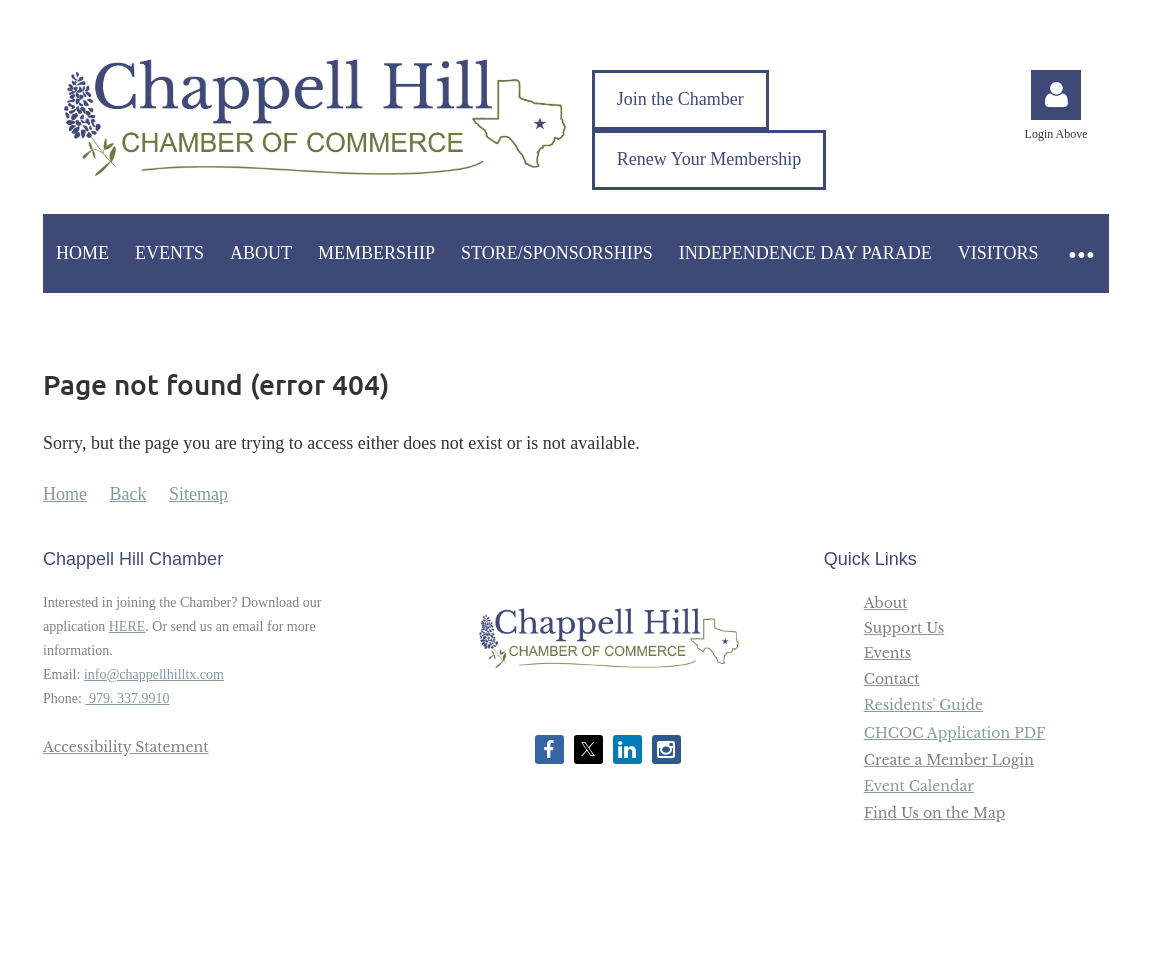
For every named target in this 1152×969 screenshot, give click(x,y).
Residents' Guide (923, 705)
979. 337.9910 (127, 698)
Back (128, 494)
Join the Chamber (680, 99)
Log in (1056, 95)
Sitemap (198, 494)
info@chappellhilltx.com (154, 674)
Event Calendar (919, 786)
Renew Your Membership (709, 159)
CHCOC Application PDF (955, 733)
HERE (127, 626)
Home (65, 494)
